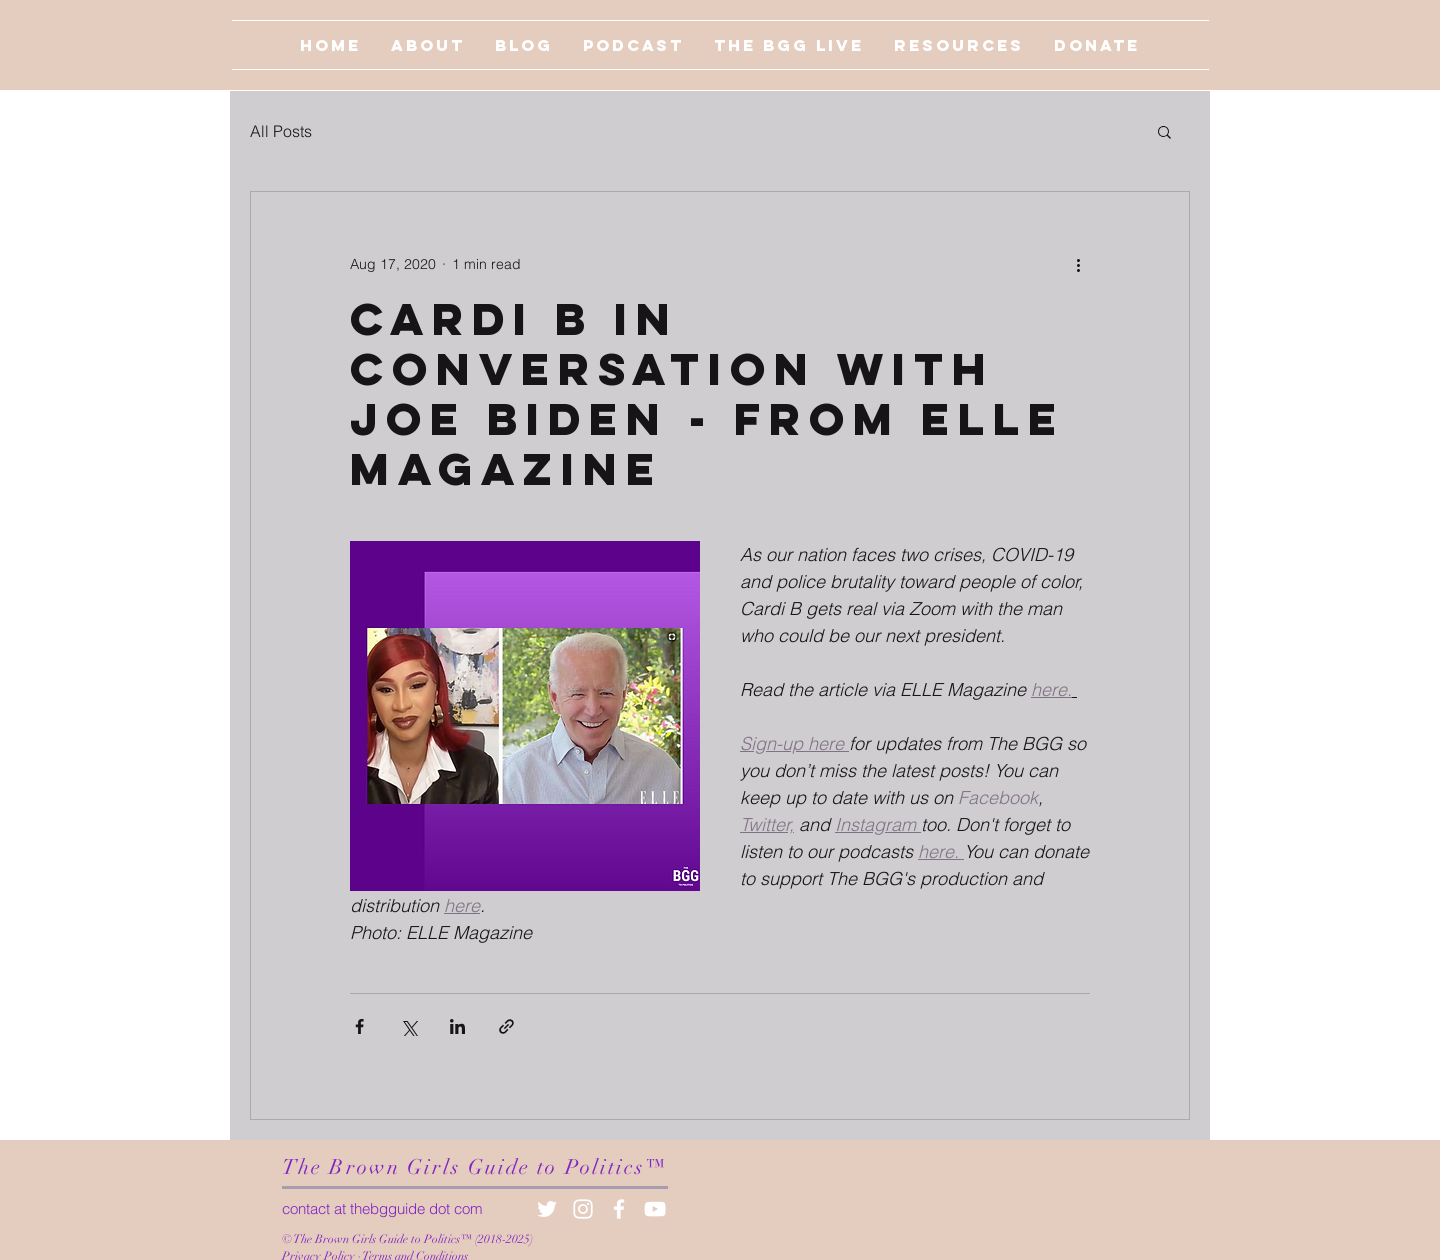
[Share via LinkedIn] (457, 1026)
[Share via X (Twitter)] (408, 1026)
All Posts (281, 131)
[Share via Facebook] (359, 1026)
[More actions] (1078, 264)
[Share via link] (506, 1026)
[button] (1164, 131)
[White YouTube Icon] (655, 1209)
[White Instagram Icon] (583, 1209)
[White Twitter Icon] (547, 1209)
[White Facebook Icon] (619, 1209)
